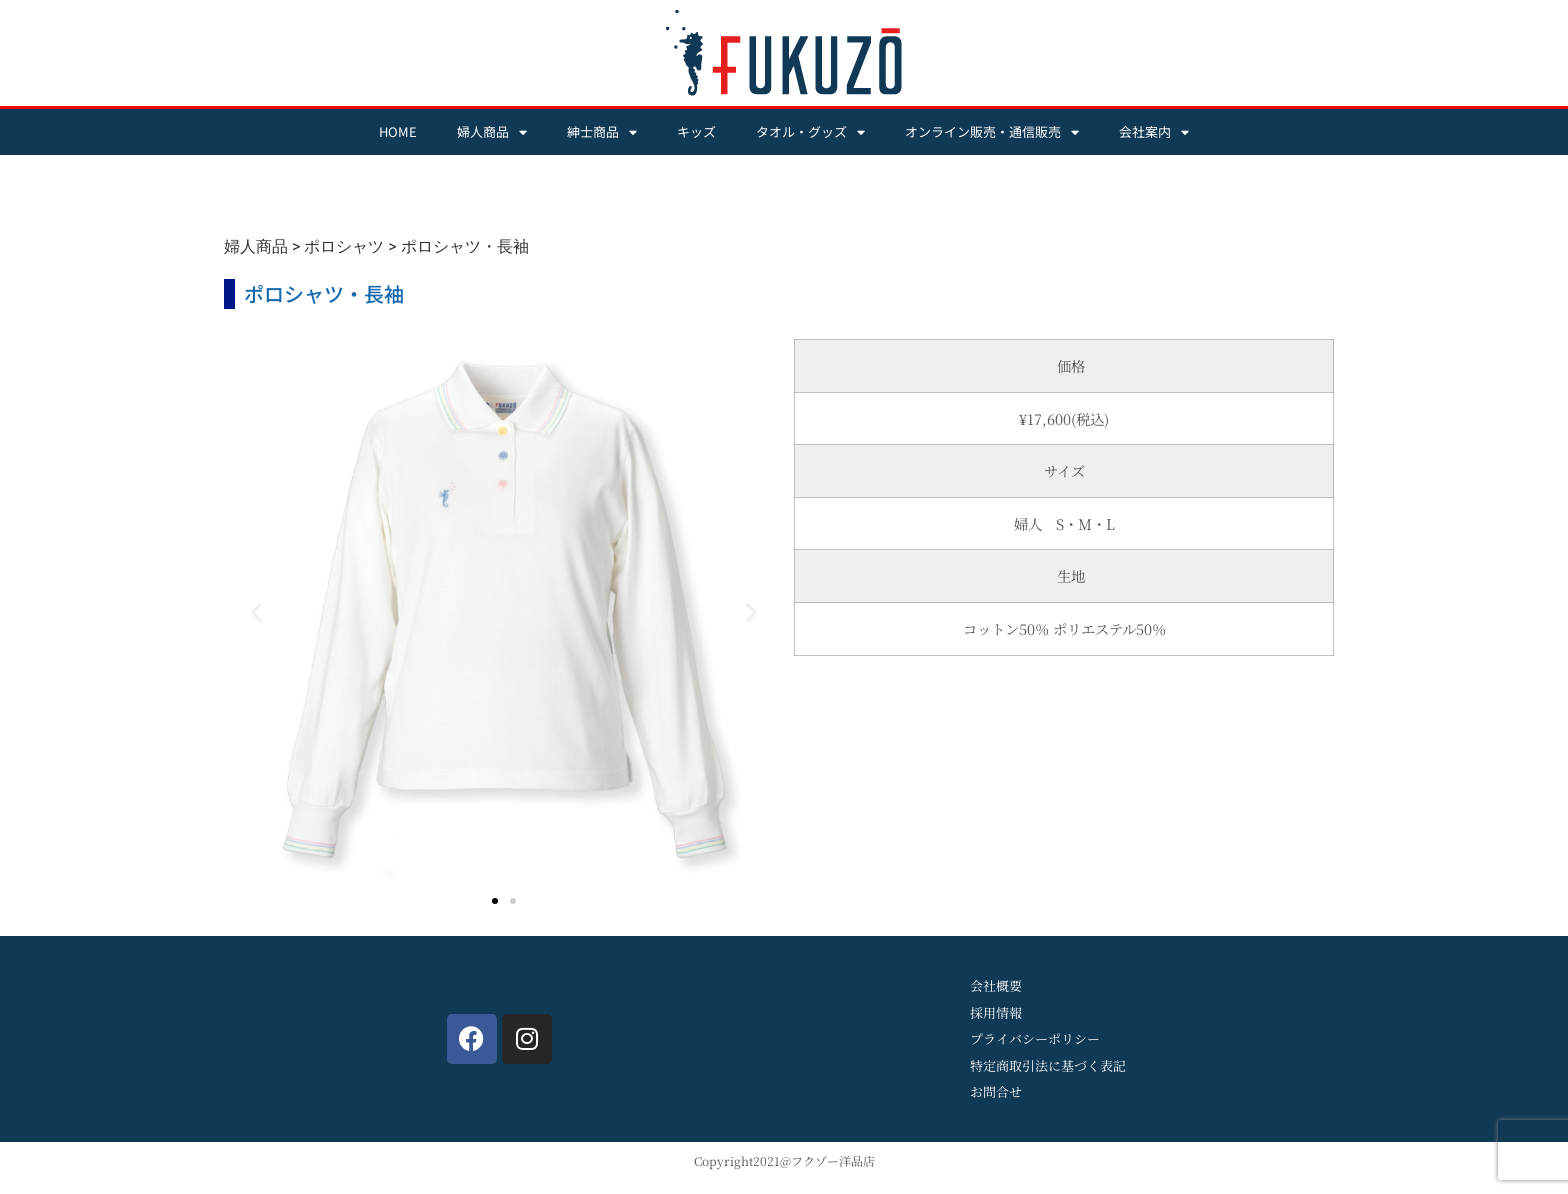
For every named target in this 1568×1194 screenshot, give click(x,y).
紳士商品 (602, 132)
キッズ (696, 131)
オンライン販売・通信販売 (992, 132)
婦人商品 (492, 132)
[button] (256, 612)
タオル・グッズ (810, 132)
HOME (398, 131)
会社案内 (1154, 132)
